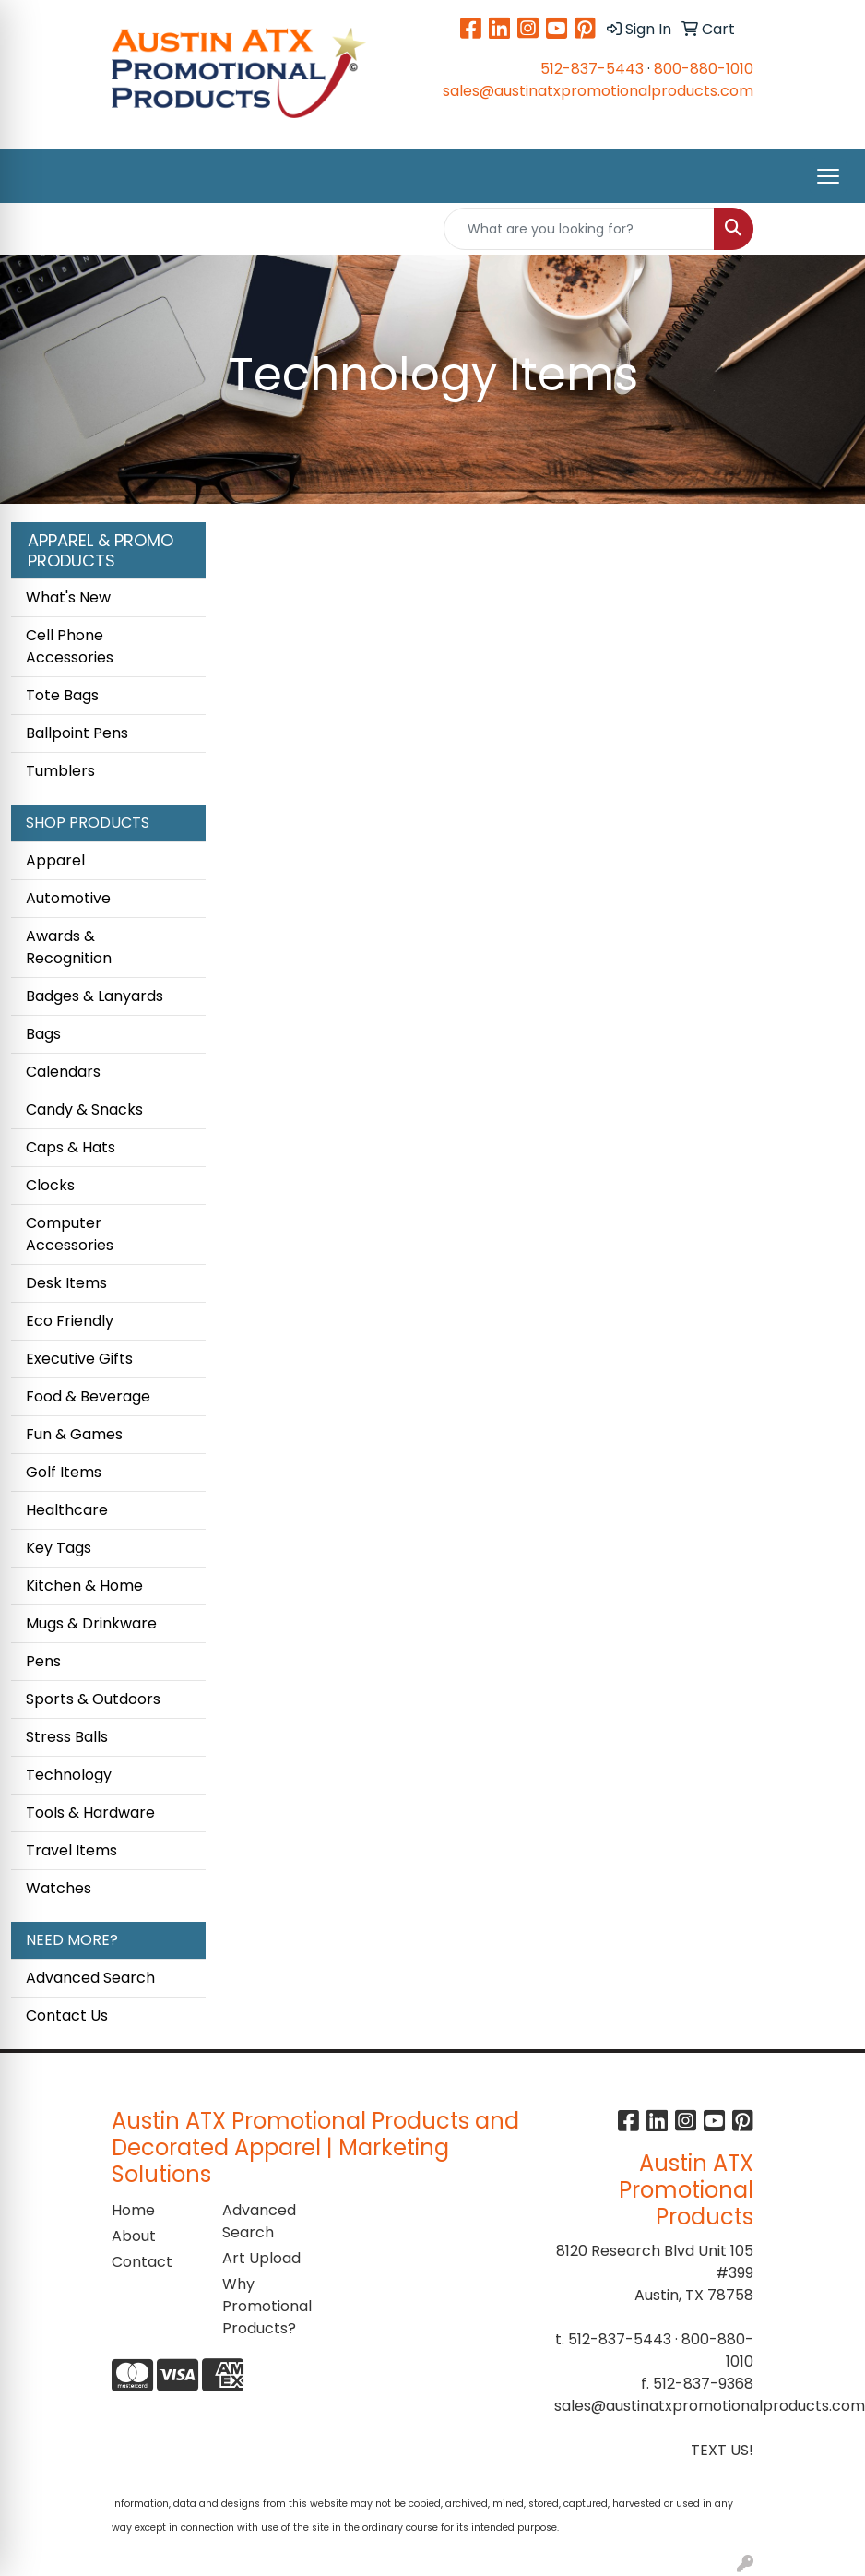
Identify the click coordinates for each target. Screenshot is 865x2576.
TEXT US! (722, 2450)
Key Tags (58, 1547)
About (134, 2236)
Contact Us (67, 2015)
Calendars (63, 1071)
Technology (69, 1774)
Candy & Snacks (84, 1109)
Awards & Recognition (69, 947)
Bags (43, 1033)
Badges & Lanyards (94, 996)
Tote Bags (62, 695)
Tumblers (60, 770)
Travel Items (71, 1850)
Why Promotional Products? (266, 2306)
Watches (58, 1888)
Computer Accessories (69, 1234)
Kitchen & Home (84, 1585)
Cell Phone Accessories (69, 646)
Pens (43, 1661)
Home (133, 2210)
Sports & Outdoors (93, 1699)
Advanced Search (90, 1977)
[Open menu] (828, 176)
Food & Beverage (88, 1396)
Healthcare (67, 1510)
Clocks (50, 1185)
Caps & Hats (70, 1147)
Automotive (68, 898)
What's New (68, 597)
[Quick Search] (579, 229)
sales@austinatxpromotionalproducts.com (598, 90)
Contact (142, 2261)
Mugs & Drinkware (91, 1623)
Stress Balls (67, 1736)
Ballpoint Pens (77, 733)
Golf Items (63, 1472)
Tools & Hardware (90, 1812)
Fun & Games (74, 1434)
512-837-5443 (592, 68)
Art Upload (261, 2258)
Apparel (55, 860)
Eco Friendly (69, 1320)
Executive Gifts (79, 1358)
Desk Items (66, 1283)
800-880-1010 (703, 68)
